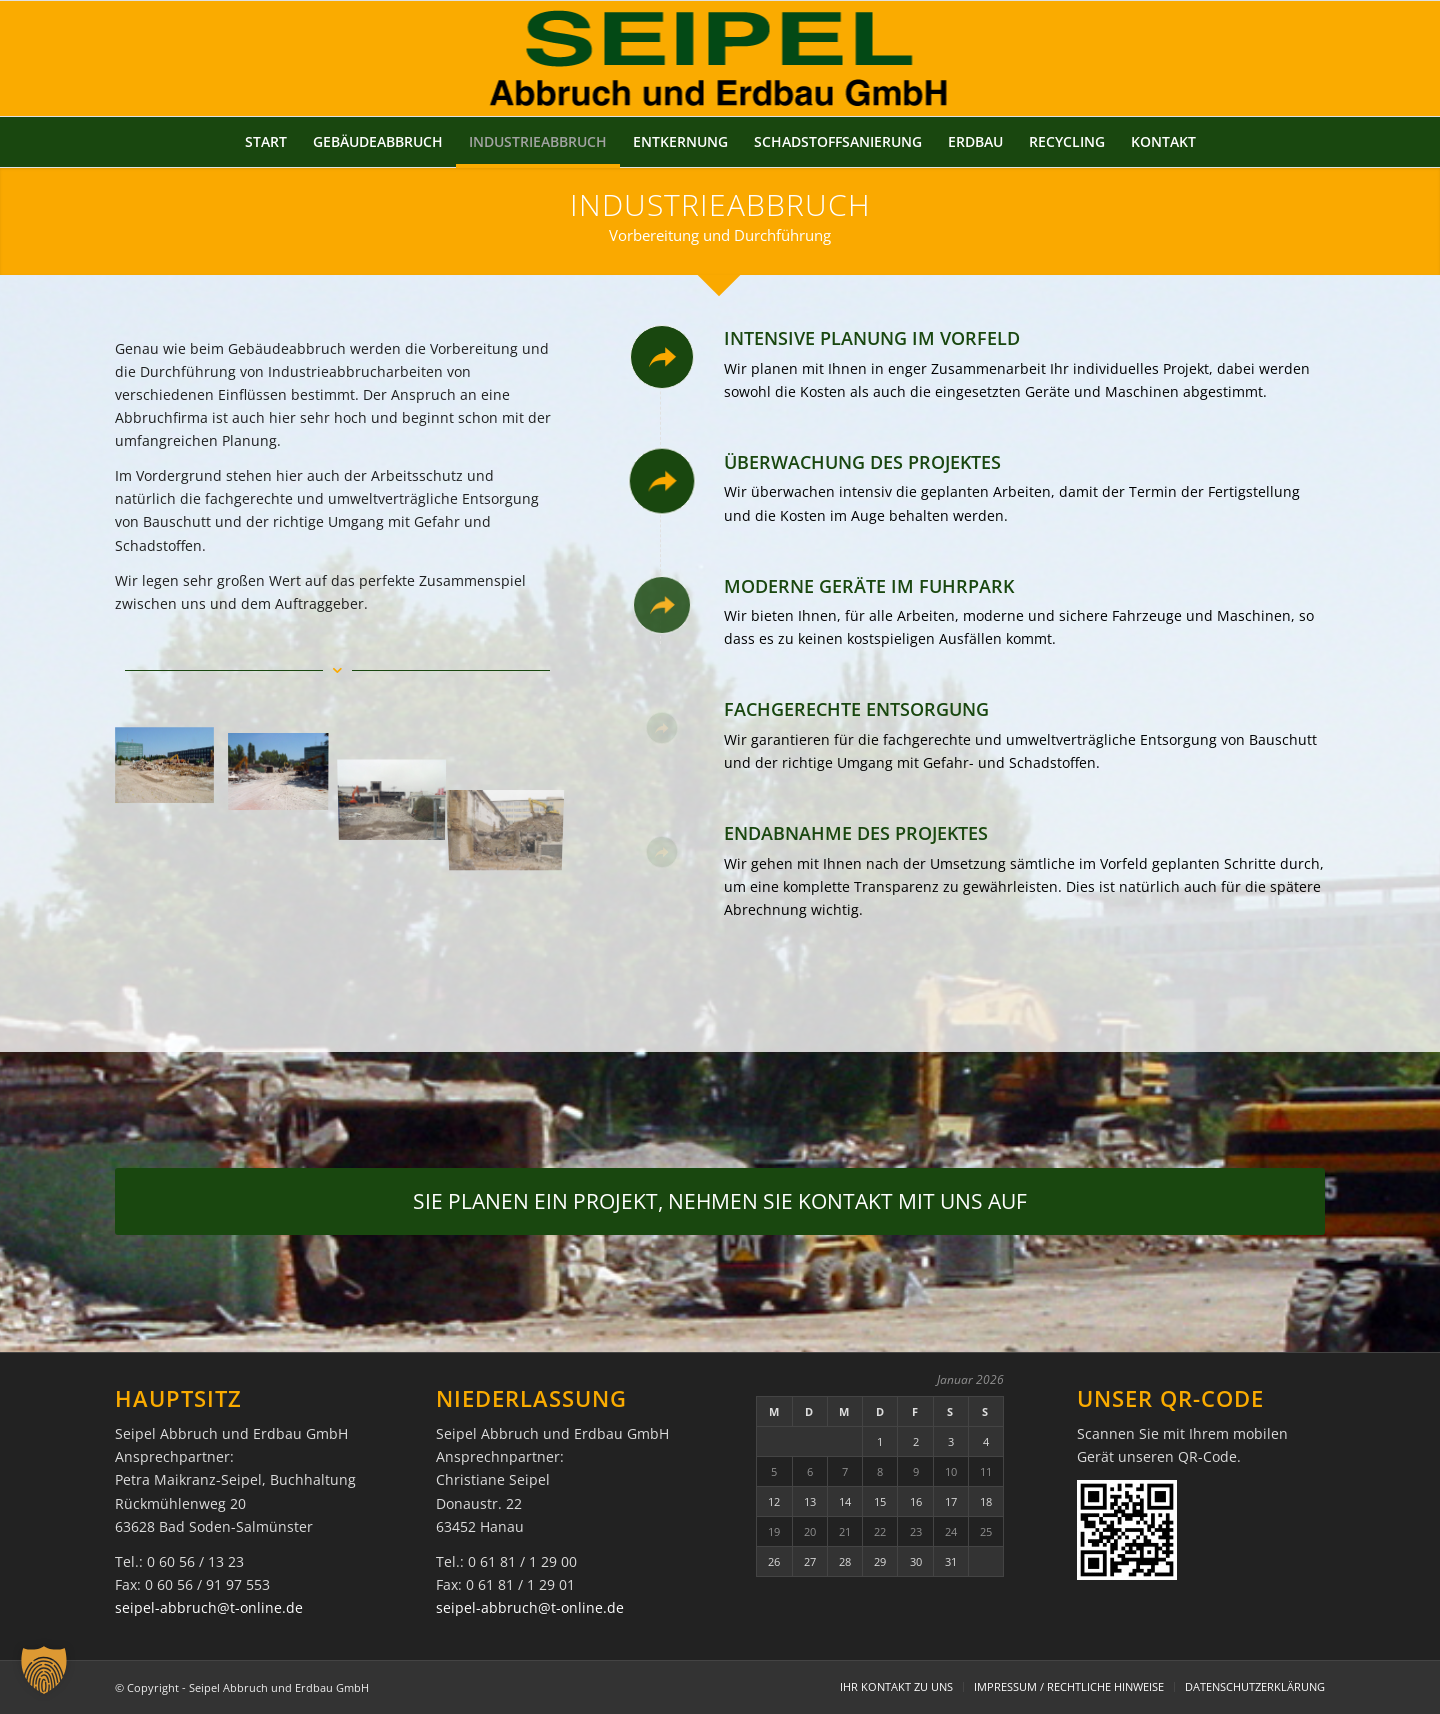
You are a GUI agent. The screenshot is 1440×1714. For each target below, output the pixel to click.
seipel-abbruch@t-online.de (209, 1607)
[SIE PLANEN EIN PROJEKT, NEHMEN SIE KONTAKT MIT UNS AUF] (720, 1201)
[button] (44, 1670)
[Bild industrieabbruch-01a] (172, 773)
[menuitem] (266, 142)
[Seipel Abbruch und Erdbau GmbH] (720, 58)
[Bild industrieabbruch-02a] (286, 773)
